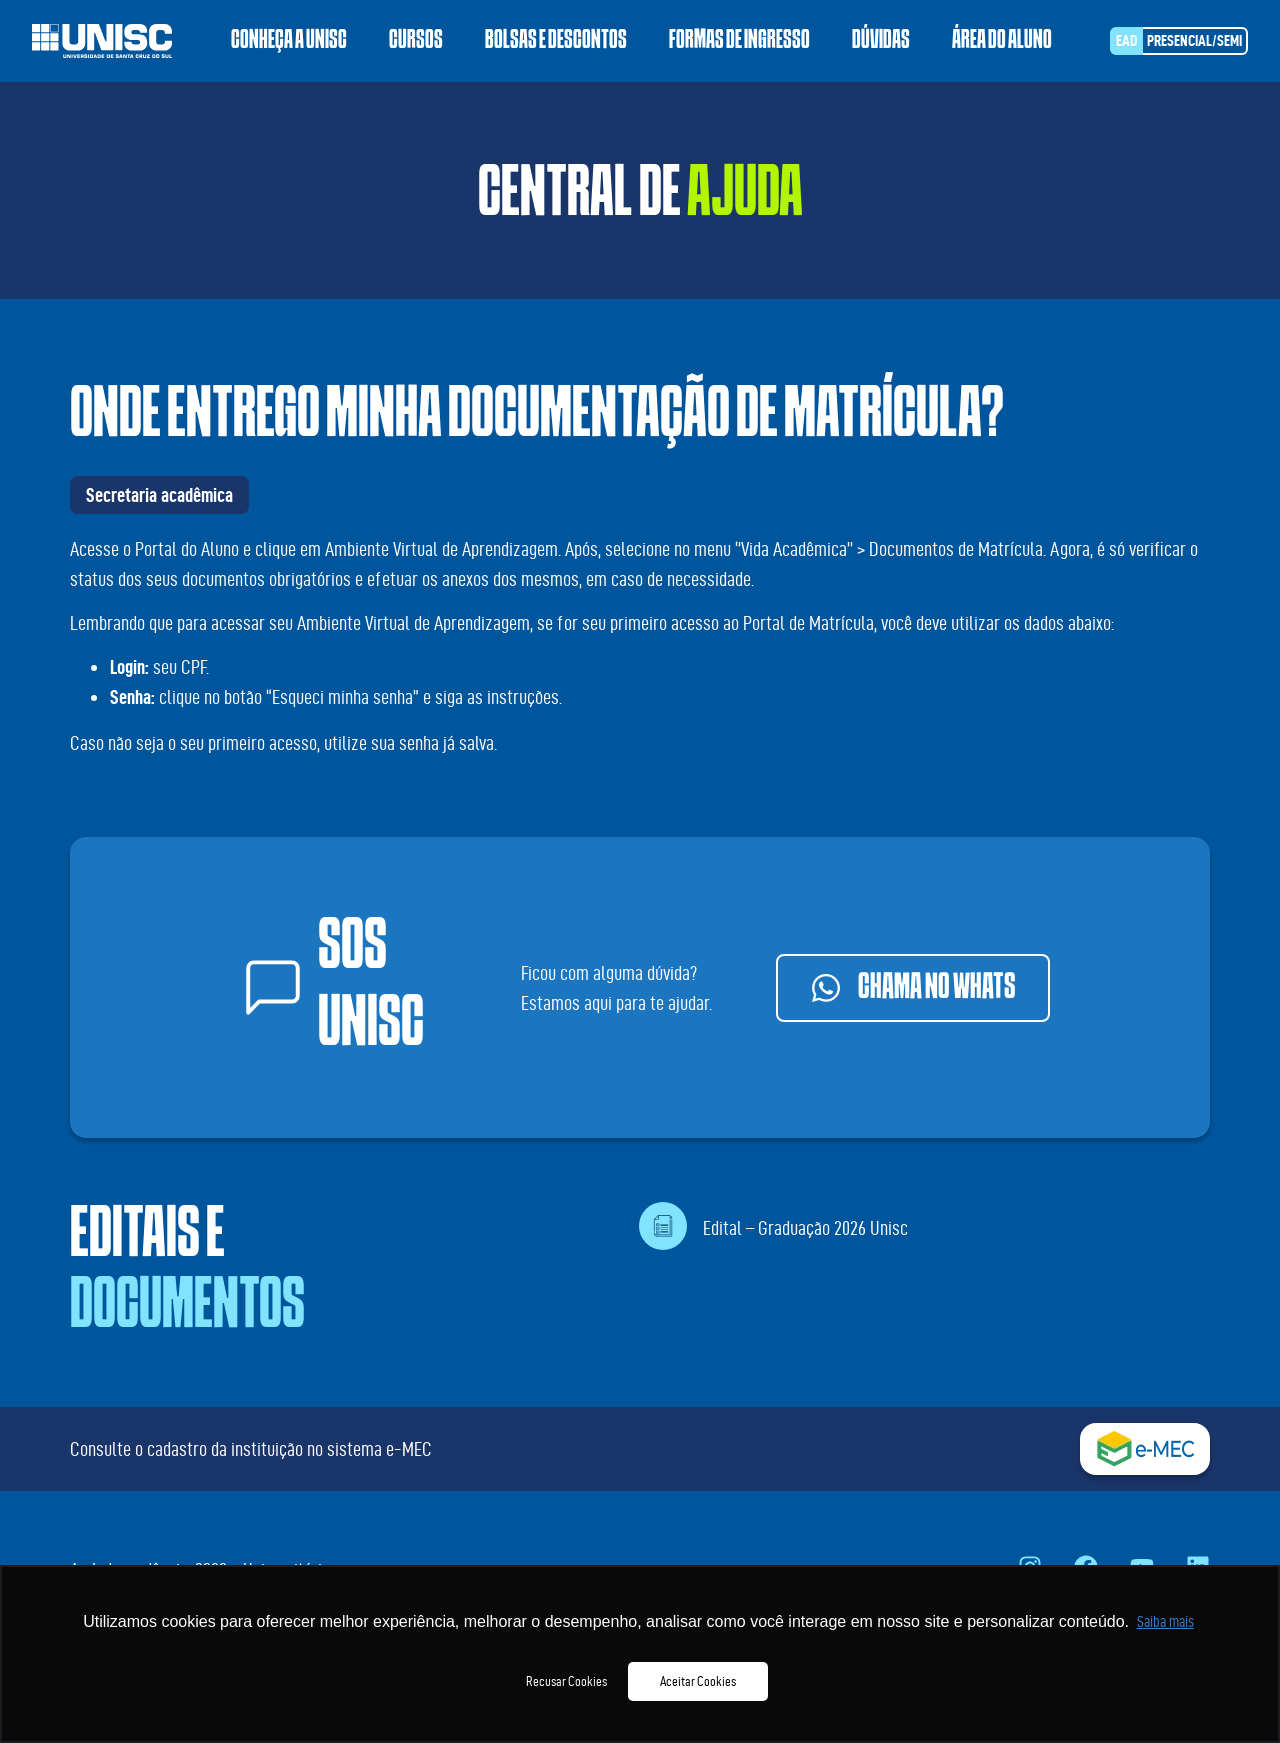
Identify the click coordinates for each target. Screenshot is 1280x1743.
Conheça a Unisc (289, 41)
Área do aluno (1002, 41)
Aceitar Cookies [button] (698, 1681)
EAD (1126, 40)
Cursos (416, 41)
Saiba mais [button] (1165, 1621)
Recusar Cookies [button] (566, 1681)
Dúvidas (881, 41)
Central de (640, 200)
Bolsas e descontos (556, 41)
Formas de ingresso (739, 41)
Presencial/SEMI (1194, 40)
